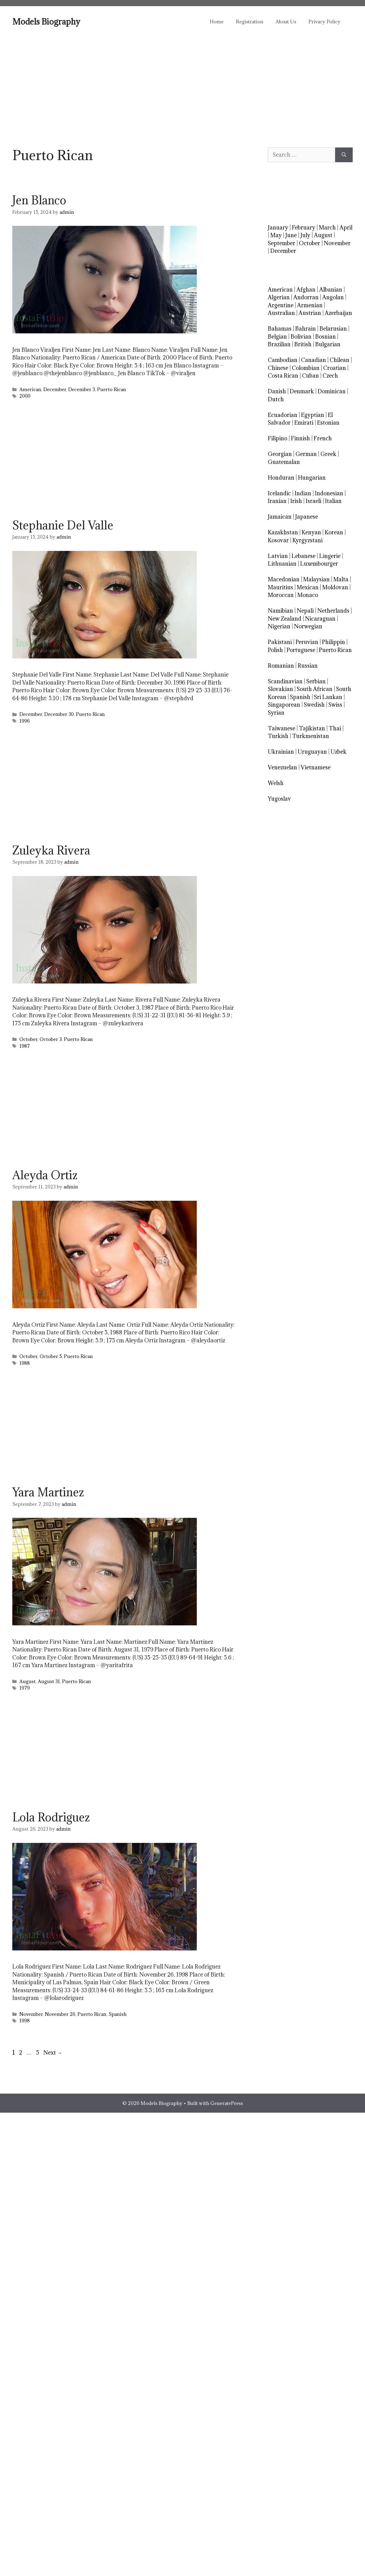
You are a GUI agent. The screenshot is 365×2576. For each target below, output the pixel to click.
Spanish (118, 2014)
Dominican (332, 391)
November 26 (60, 2014)
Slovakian (280, 689)
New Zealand (284, 618)
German (306, 453)
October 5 (51, 1356)
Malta (340, 579)
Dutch (276, 399)
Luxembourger (319, 563)
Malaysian (316, 579)
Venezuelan (282, 767)
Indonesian (329, 493)
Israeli (313, 501)
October (28, 1039)
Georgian (280, 453)
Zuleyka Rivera (51, 850)
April (345, 227)
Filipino (277, 438)
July (305, 235)
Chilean (339, 359)
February (303, 227)
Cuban (310, 375)
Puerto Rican (111, 389)
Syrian (276, 712)
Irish (296, 501)
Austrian (310, 312)
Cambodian (282, 359)
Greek (328, 453)
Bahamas (280, 328)
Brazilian (279, 344)
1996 (24, 721)
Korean (334, 532)
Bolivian (301, 336)
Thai (335, 728)
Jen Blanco (39, 200)
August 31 (49, 1681)
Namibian (280, 610)
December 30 (59, 714)
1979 (24, 1688)
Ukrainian (281, 751)
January (278, 227)
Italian (333, 501)
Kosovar (278, 540)
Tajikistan (312, 728)
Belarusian (333, 328)
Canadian (313, 359)
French (323, 438)
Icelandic (279, 493)
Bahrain (305, 328)
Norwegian (308, 626)
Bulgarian (327, 344)
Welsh (276, 783)
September (281, 243)
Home (217, 21)
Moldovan (335, 587)
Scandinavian (285, 681)
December (54, 389)
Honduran (281, 477)
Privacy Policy (324, 21)
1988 (24, 1363)
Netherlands (333, 610)
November (31, 2014)
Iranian (277, 501)
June (291, 235)
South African (314, 689)
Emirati (303, 422)
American (30, 389)
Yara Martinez (48, 1492)
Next (52, 2052)
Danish (277, 391)
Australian (281, 312)
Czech (330, 375)
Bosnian (325, 336)
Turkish (278, 736)
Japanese (306, 516)
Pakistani (280, 642)
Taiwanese (281, 728)
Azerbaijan (338, 312)
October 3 (51, 1039)
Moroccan (281, 595)
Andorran (306, 297)
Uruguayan (312, 751)
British (302, 344)
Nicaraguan (320, 618)
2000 (24, 396)
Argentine (280, 305)
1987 (24, 1046)
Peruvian (307, 642)
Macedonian (284, 579)
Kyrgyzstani (307, 540)
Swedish (314, 704)
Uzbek (339, 751)
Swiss (335, 704)
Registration (249, 21)
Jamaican (280, 516)
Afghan (305, 289)
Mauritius (280, 587)
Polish (275, 650)
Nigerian (279, 626)
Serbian (316, 681)
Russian (308, 665)
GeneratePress (226, 2103)
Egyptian (312, 414)
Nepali (305, 610)
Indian (303, 493)
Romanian (281, 665)
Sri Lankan (328, 697)
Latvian (278, 556)
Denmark (302, 391)
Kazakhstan (283, 532)
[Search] (344, 154)
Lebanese (303, 556)
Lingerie (329, 556)
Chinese (278, 367)
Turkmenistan (310, 736)
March (327, 227)
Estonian (328, 422)
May (276, 235)
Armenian (310, 305)
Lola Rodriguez (51, 1817)
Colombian (305, 367)
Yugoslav (279, 798)
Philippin (333, 642)
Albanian (330, 289)
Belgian (277, 336)
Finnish (300, 438)
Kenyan (311, 532)
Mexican (308, 587)
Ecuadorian (282, 414)
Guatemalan (284, 461)
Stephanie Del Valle (62, 525)
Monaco (307, 595)
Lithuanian (282, 563)
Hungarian (312, 477)
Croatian (334, 367)
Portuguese (301, 650)
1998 (24, 2021)
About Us (286, 21)
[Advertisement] (182, 83)
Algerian (279, 297)
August (27, 1681)
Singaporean (284, 704)
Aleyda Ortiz (44, 1175)
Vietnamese (316, 767)
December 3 (81, 389)
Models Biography (46, 21)
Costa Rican (283, 375)
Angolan (333, 297)
